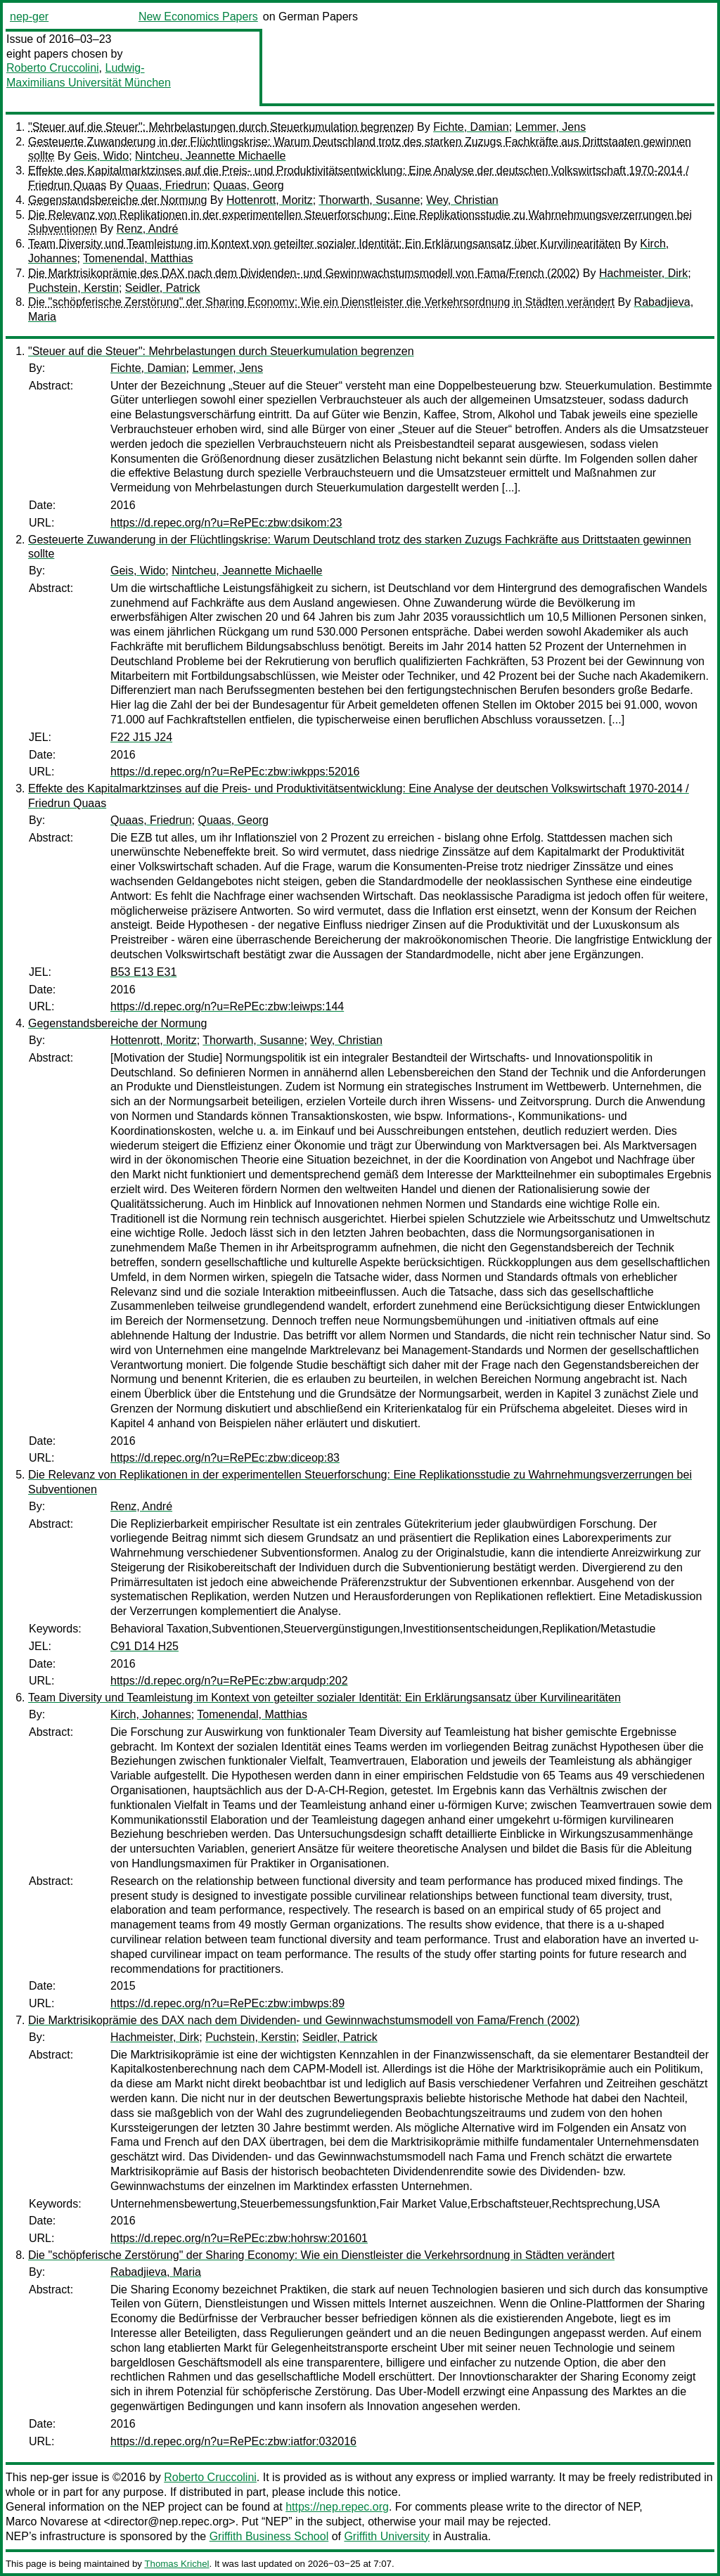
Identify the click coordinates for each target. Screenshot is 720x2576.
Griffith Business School (269, 2536)
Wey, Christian (462, 200)
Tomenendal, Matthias (138, 258)
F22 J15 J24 (141, 737)
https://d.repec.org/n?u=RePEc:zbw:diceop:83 (225, 1458)
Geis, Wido (101, 156)
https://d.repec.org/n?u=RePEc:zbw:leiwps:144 (227, 1006)
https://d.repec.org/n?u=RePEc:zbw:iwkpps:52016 (234, 772)
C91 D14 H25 (144, 1646)
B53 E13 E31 (143, 972)
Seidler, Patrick (162, 288)
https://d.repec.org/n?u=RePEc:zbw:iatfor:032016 (233, 2441)
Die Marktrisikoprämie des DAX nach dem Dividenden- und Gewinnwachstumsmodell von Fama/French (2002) (303, 273)
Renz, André (147, 229)
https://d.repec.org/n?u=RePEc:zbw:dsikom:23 (226, 523)
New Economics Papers (198, 16)
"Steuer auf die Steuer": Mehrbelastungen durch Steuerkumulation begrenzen (221, 127)
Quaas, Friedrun (166, 185)
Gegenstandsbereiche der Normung (117, 200)
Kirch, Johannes (150, 1714)
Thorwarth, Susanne (369, 200)
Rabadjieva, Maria (155, 2272)
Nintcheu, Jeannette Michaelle (210, 156)
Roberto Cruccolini (52, 68)
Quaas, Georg (248, 185)
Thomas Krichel (176, 2563)
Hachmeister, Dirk (643, 273)
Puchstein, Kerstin (73, 288)
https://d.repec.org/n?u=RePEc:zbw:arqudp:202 (229, 1681)
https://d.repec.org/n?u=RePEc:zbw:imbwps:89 (227, 2003)
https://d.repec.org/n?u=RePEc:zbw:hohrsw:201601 (239, 2238)
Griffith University (387, 2536)
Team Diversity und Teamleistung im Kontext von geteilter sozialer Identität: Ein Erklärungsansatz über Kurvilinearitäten (324, 244)
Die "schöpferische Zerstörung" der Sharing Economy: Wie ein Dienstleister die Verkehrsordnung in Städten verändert (321, 302)
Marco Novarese (47, 2521)
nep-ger (29, 16)
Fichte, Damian (471, 127)
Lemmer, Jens (550, 127)
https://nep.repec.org (337, 2507)
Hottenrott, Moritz (269, 200)
